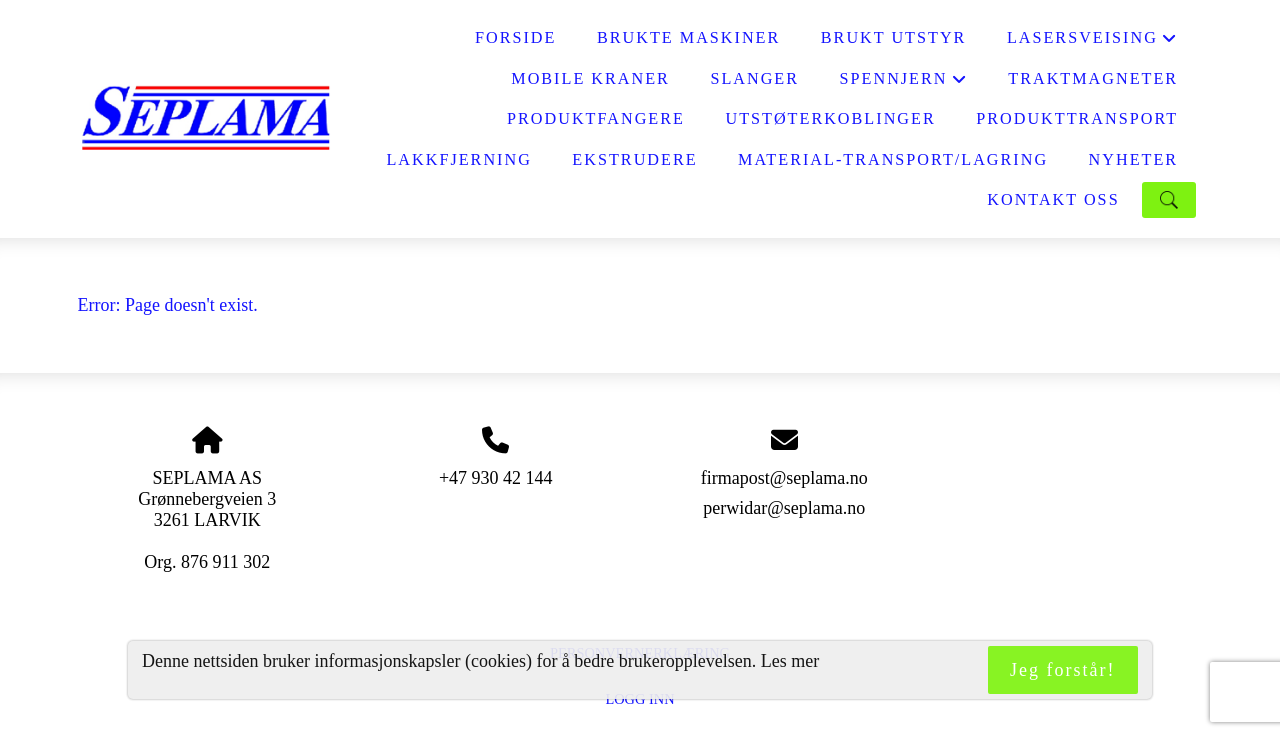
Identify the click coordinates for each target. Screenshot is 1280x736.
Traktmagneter (1093, 79)
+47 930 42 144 (496, 478)
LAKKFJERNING (458, 160)
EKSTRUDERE (634, 160)
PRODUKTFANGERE (596, 119)
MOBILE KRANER (590, 79)
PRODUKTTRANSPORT (1077, 119)
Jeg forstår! (1062, 670)
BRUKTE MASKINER (688, 38)
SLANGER (754, 79)
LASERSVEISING (1092, 43)
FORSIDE (515, 38)
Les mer (790, 661)
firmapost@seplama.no (784, 478)
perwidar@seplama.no (784, 508)
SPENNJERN (904, 84)
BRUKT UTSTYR (894, 38)
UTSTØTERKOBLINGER (830, 119)
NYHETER (1134, 160)
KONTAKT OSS (1053, 200)
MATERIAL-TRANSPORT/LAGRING (893, 160)
